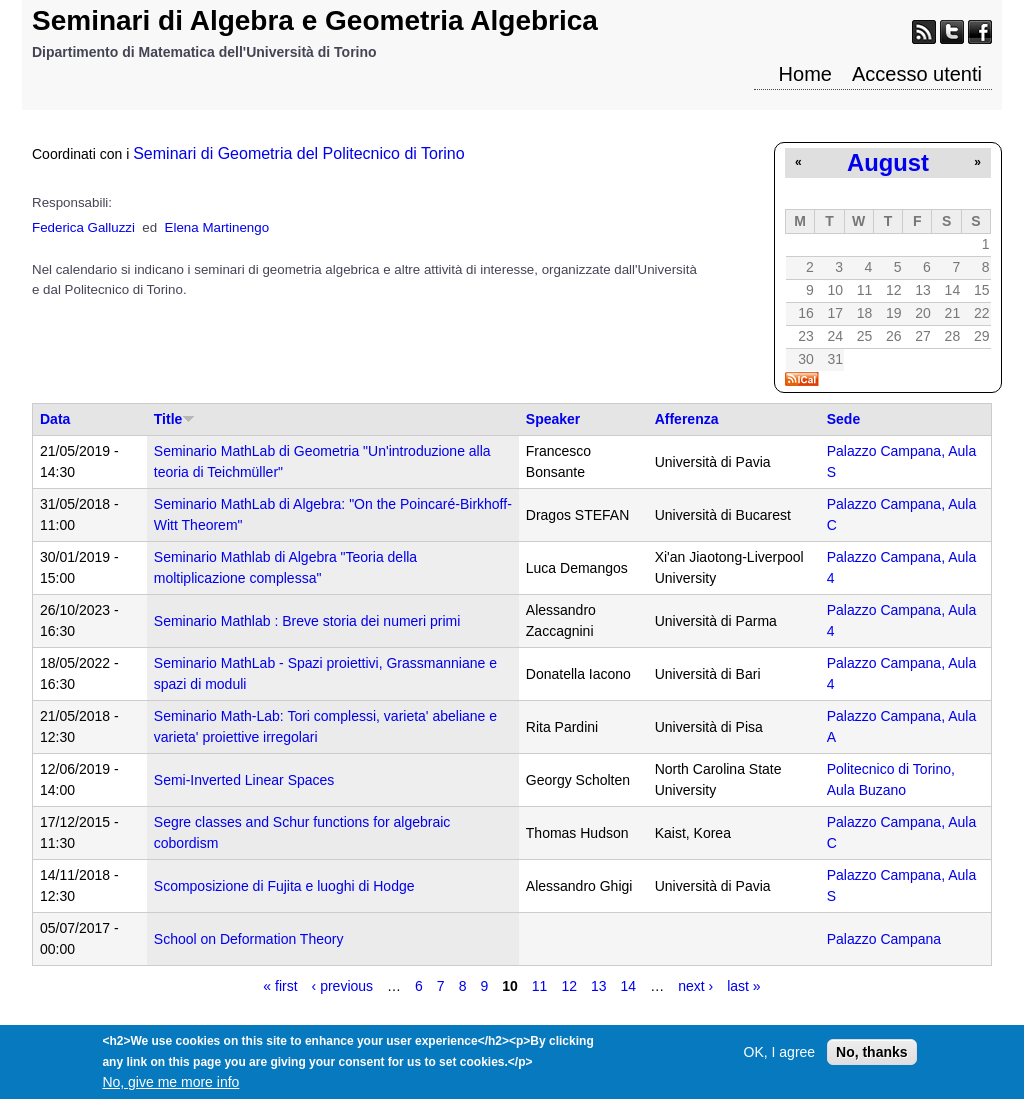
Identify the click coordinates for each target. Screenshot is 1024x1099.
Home (805, 74)
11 (540, 986)
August (888, 162)
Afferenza (687, 419)
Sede (843, 419)
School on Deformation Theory (249, 939)
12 (569, 986)
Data (55, 419)
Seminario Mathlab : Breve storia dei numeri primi (307, 621)
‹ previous (342, 986)
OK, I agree (780, 1058)
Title (175, 419)
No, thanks (872, 1058)
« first (280, 986)
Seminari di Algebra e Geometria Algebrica (315, 20)
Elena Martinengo (217, 227)
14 (629, 986)
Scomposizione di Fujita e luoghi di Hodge (284, 886)
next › (695, 986)
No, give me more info (170, 1088)
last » (743, 986)
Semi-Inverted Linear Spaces (244, 780)
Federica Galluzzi (83, 227)
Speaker (553, 419)
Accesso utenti (917, 74)
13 (599, 986)
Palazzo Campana (884, 939)
